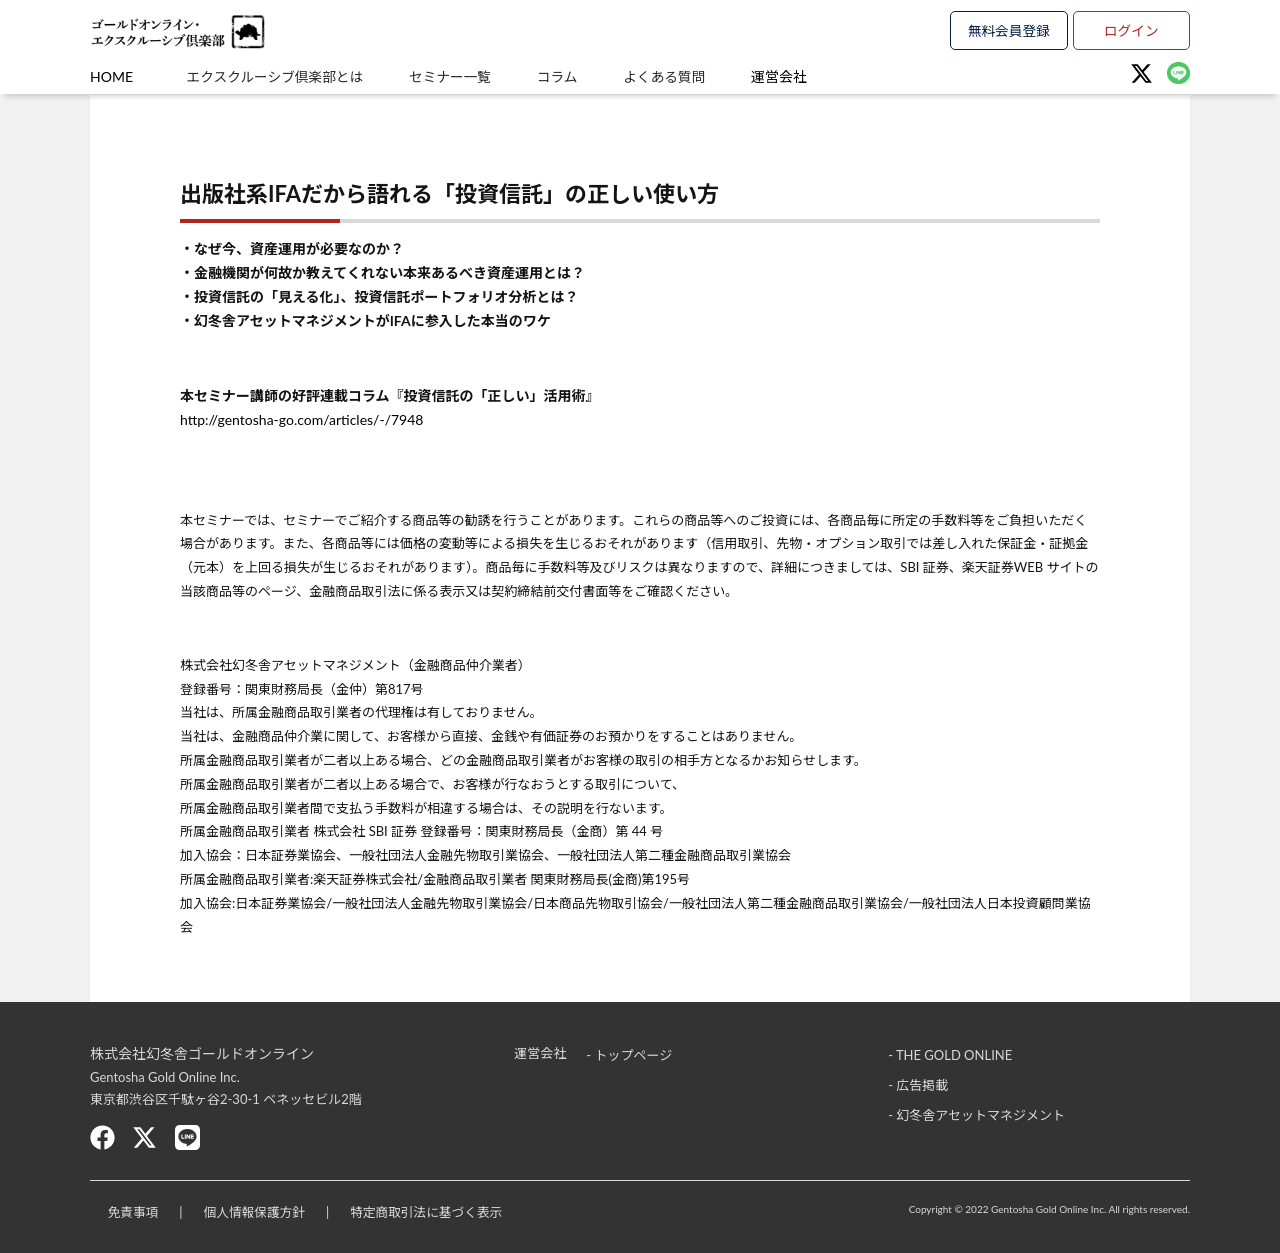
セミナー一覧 (463, 76)
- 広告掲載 (918, 1084)
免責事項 (136, 1212)
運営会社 (819, 76)
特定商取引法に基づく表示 (444, 1212)
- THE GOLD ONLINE (950, 1053)
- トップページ (629, 1053)
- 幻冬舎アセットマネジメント (976, 1114)
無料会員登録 (1009, 29)
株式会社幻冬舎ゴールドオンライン (202, 1053)
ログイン (1131, 29)
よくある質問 (696, 76)
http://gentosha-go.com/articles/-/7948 (301, 419)
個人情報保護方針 (264, 1212)
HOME (111, 76)
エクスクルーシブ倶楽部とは (277, 76)
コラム (580, 76)
